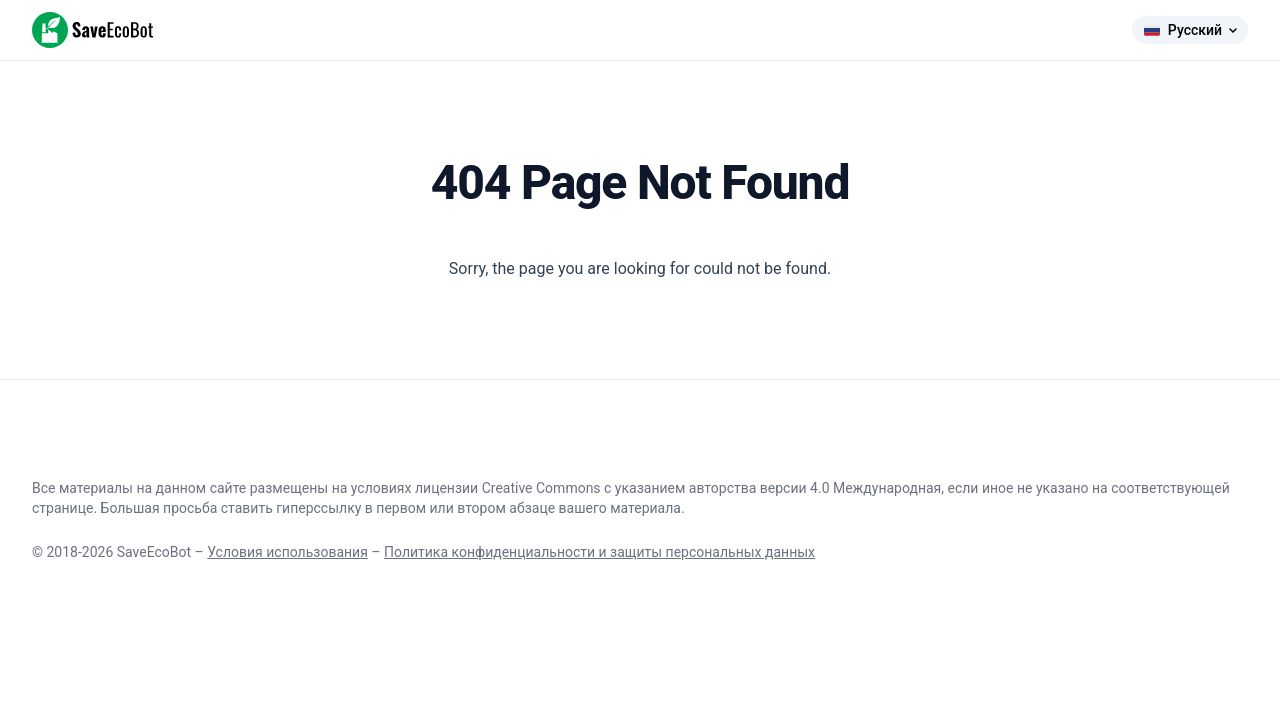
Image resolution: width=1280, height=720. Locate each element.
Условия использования (287, 552)
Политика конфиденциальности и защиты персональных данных (599, 552)
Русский (1190, 30)
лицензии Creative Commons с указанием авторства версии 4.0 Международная (678, 488)
